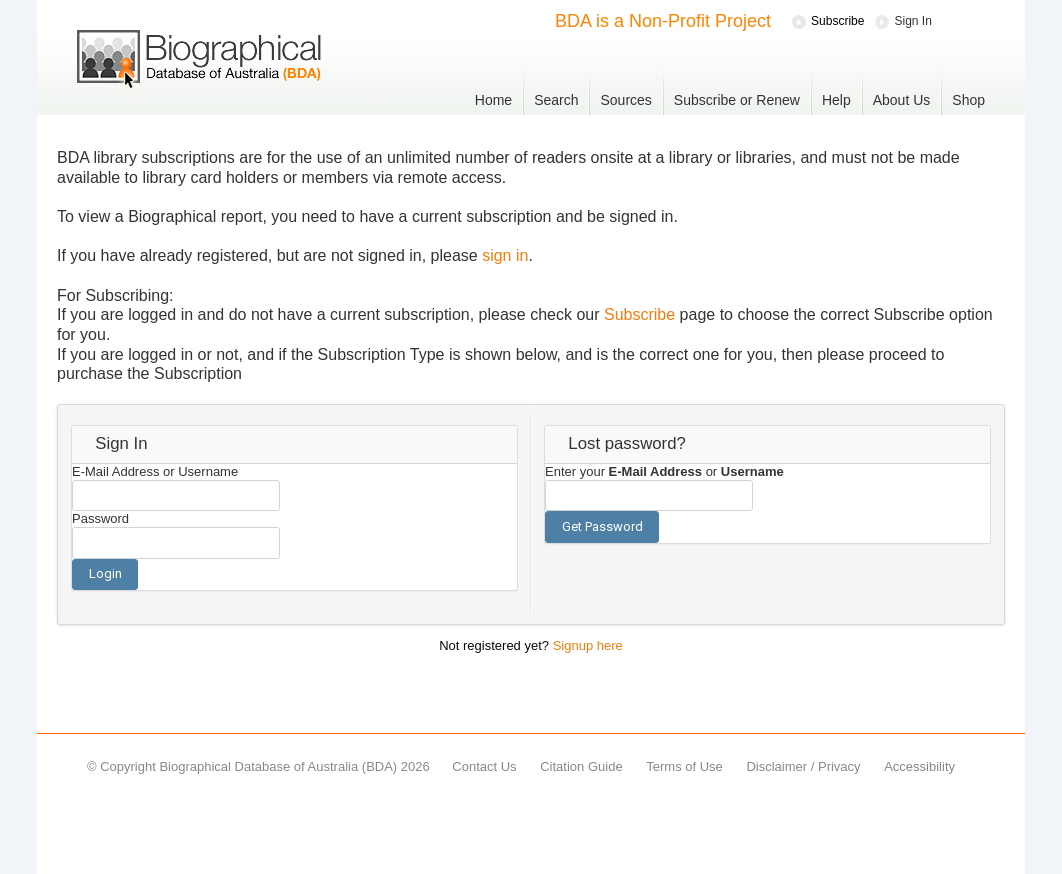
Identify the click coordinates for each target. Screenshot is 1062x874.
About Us (902, 100)
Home (493, 100)
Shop (968, 100)
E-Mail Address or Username (155, 471)
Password (100, 518)
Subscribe (639, 314)
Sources (625, 100)
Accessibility (919, 766)
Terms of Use (684, 766)
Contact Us (484, 766)
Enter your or (664, 471)
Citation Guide (581, 766)
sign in (505, 255)
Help (836, 100)
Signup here (588, 645)
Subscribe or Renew (737, 100)
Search (556, 100)
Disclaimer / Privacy (803, 766)
